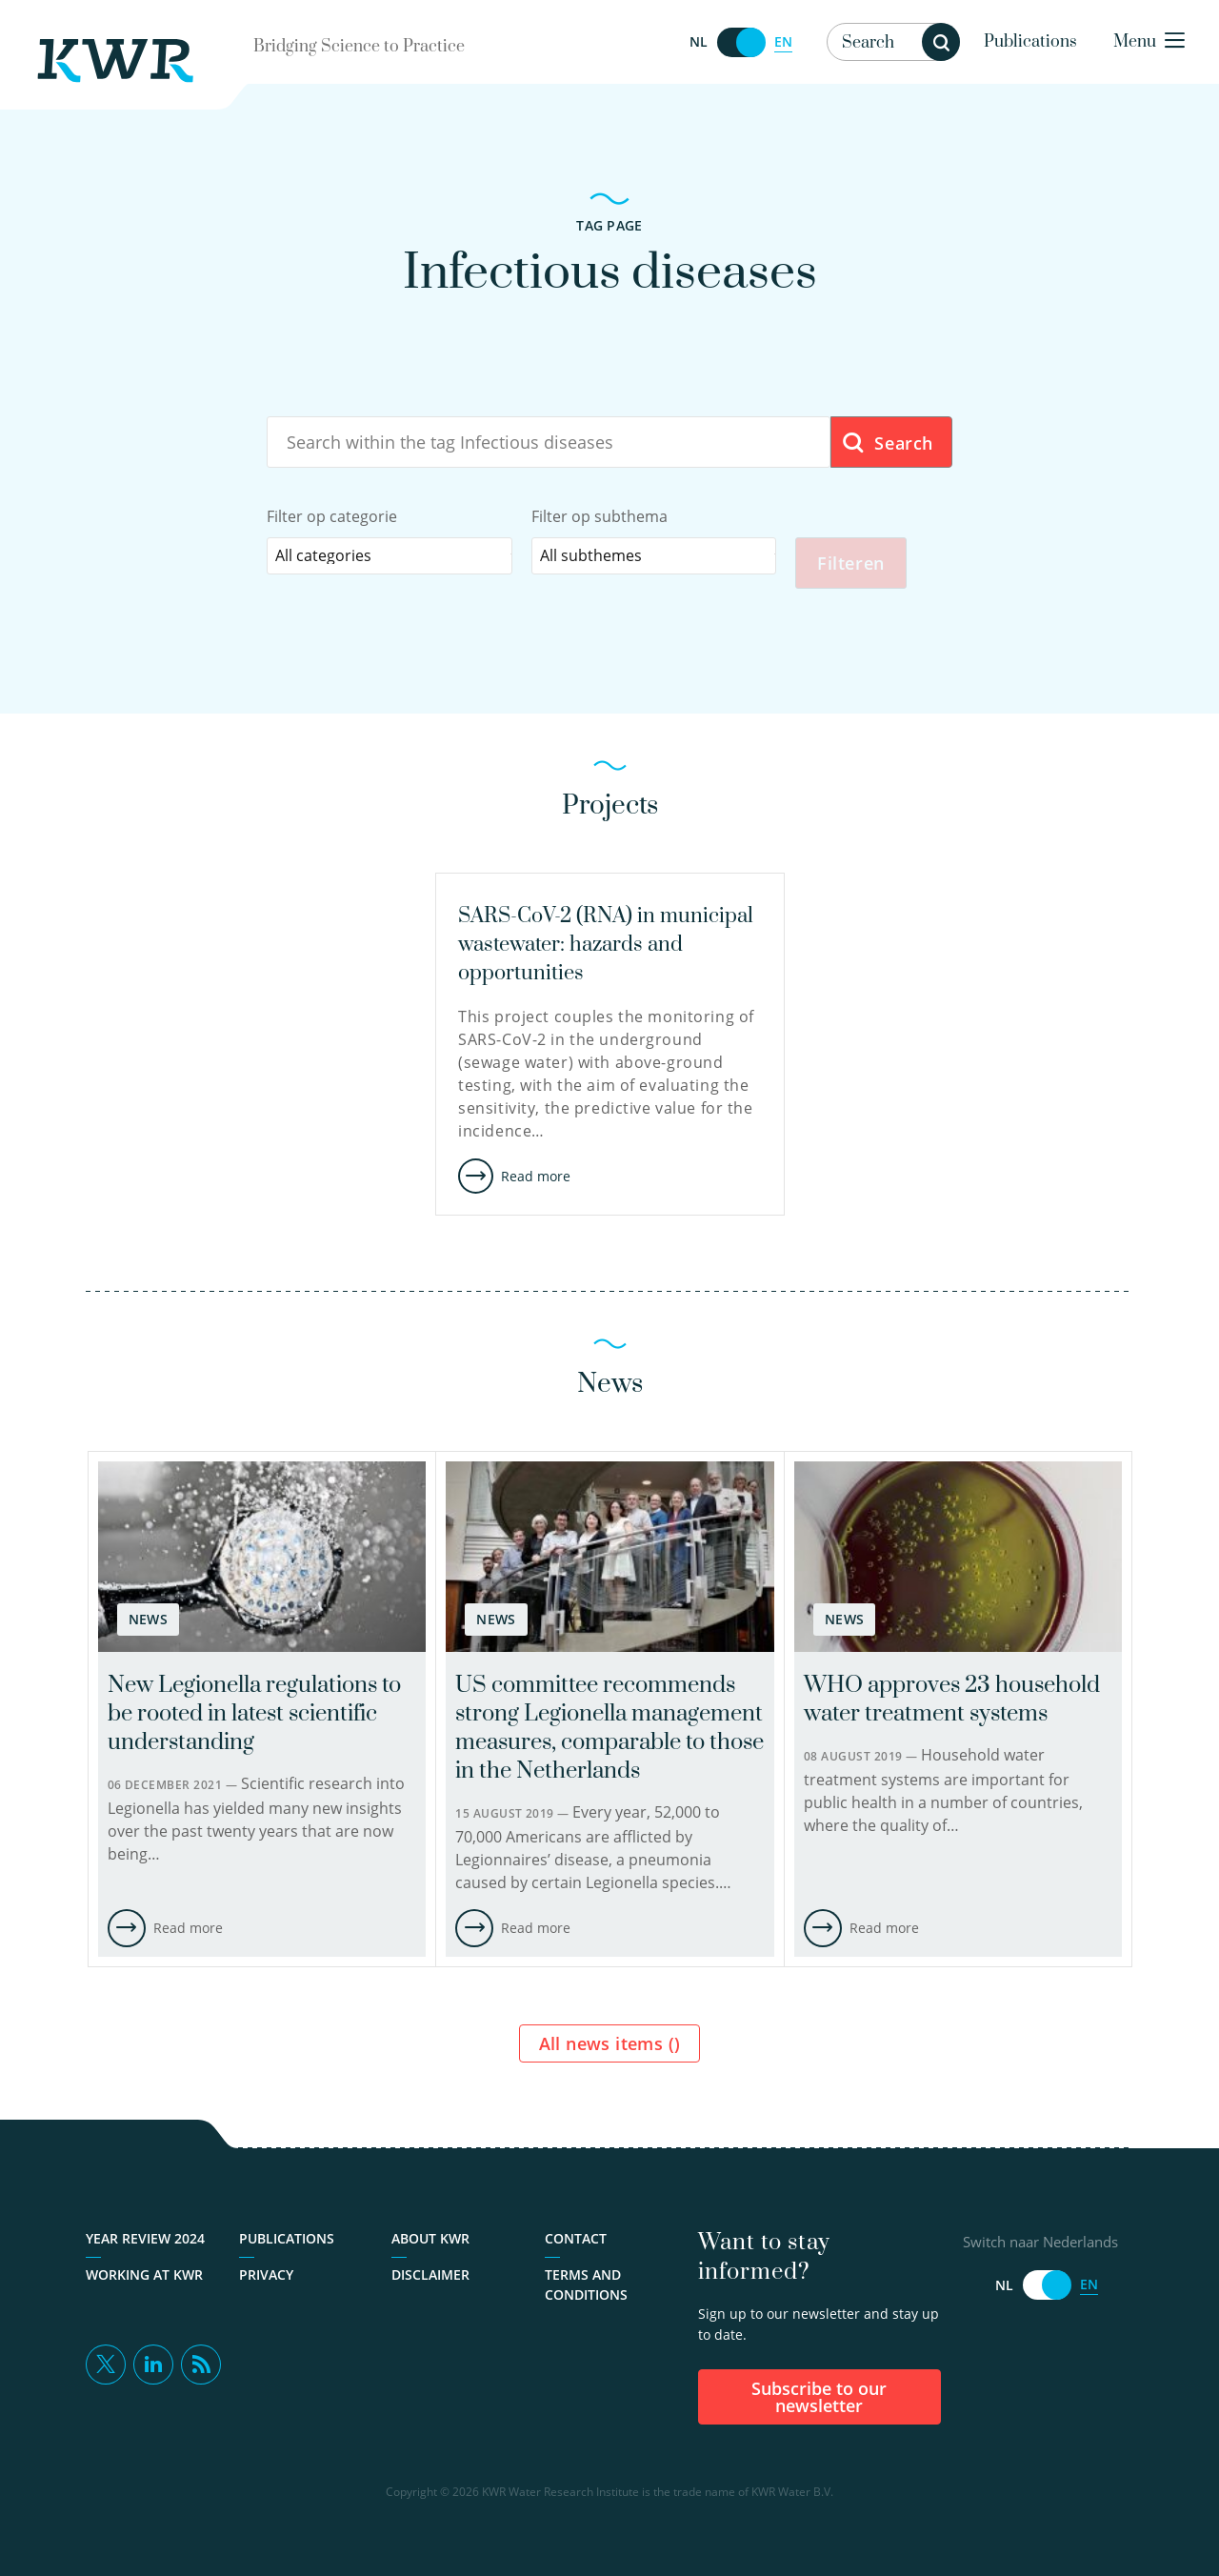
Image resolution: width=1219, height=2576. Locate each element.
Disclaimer (430, 2274)
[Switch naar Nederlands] (741, 42)
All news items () (610, 2043)
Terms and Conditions (586, 2284)
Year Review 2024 (145, 2238)
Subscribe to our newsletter (819, 2397)
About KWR (430, 2238)
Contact (576, 2238)
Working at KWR (144, 2274)
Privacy (266, 2274)
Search (887, 443)
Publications (1030, 41)
